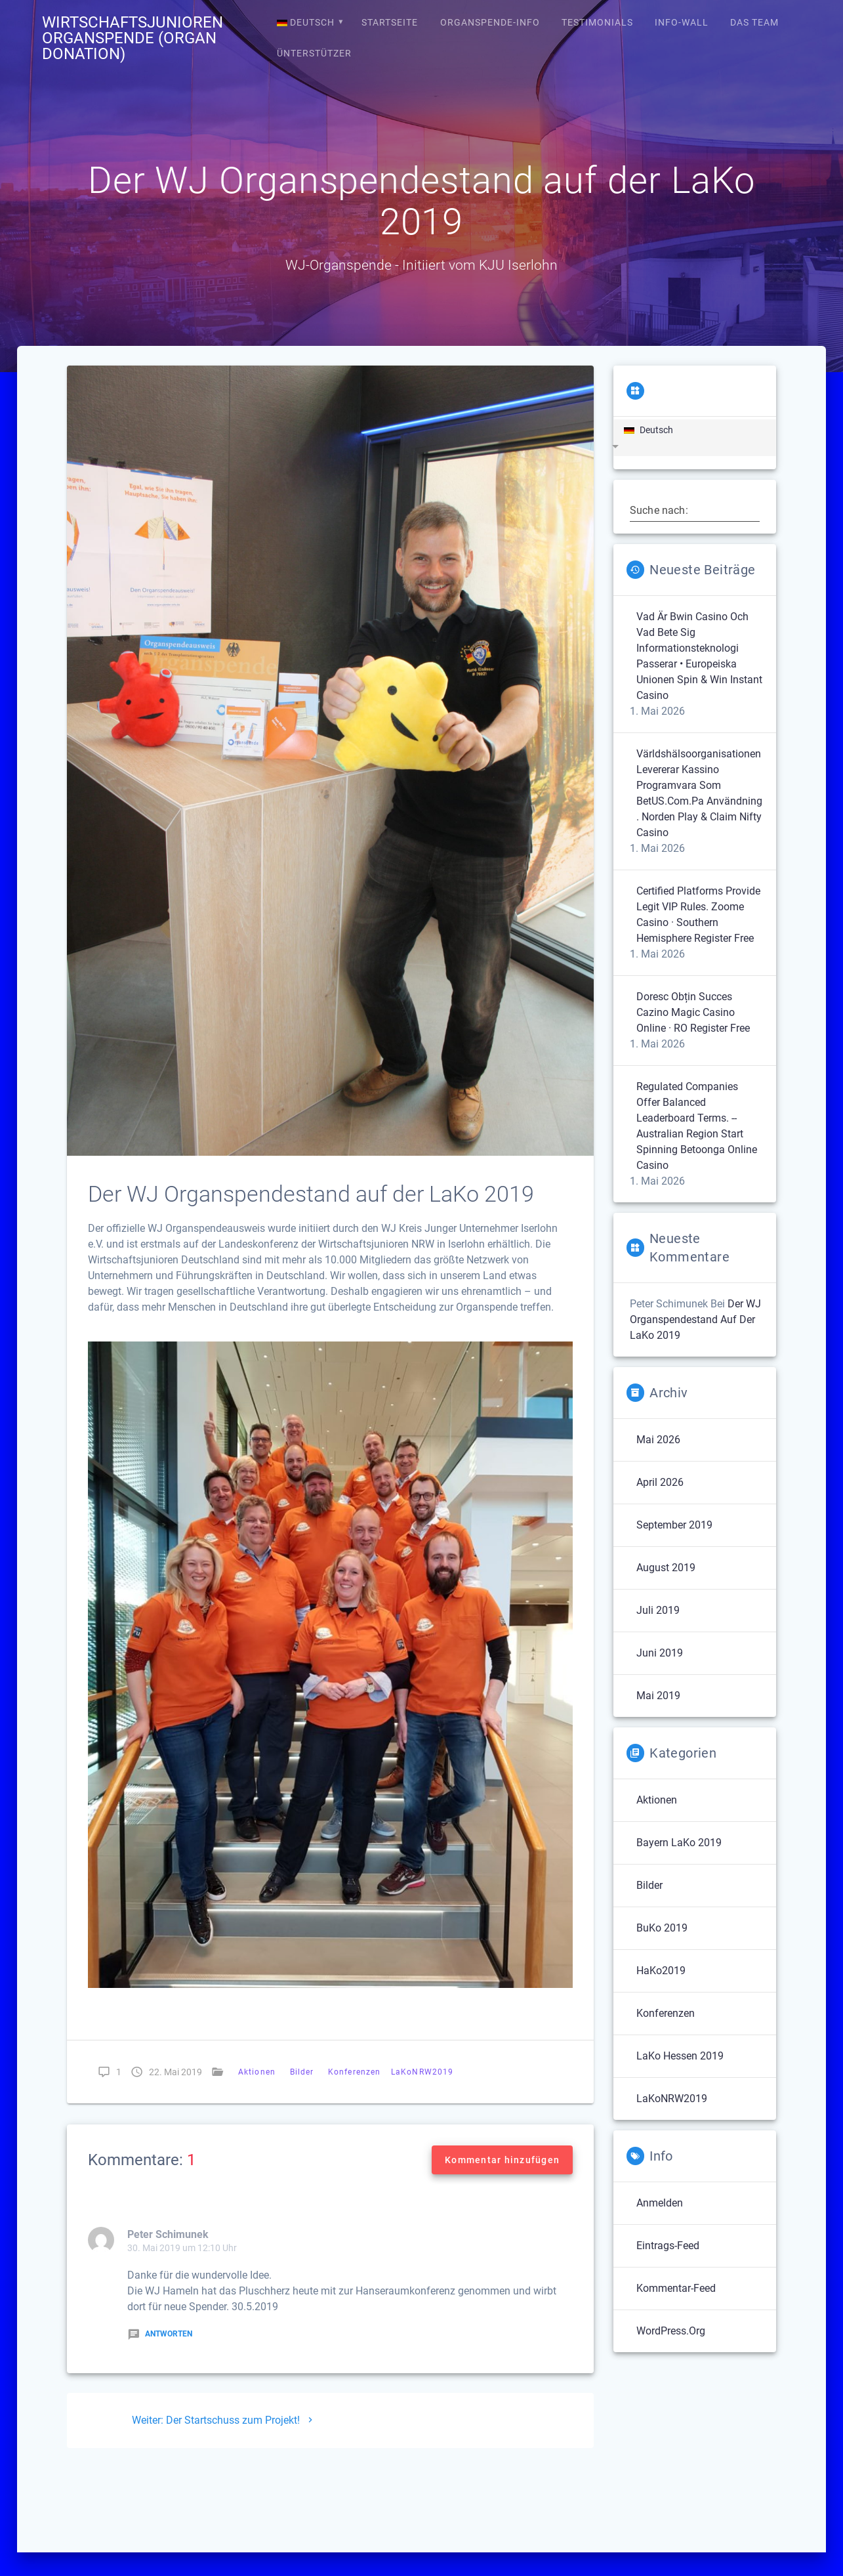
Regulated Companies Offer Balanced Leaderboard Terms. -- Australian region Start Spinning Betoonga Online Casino (696, 1126)
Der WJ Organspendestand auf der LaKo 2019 (695, 1319)
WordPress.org (670, 2331)
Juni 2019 (659, 1653)
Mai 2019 (658, 1695)
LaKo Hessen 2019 (680, 2056)
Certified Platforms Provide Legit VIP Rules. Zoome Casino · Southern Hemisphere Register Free (698, 914)
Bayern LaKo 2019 (679, 1842)
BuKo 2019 (662, 1928)
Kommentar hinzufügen (502, 2160)
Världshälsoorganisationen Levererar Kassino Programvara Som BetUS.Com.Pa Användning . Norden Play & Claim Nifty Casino (699, 793)
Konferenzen (354, 2072)
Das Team (754, 22)
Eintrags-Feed (667, 2245)
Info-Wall (682, 22)
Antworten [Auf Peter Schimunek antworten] (159, 2333)
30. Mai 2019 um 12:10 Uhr (182, 2248)
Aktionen (257, 2072)
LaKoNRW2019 (422, 2072)
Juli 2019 (658, 1610)
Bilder (302, 2072)
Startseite (389, 22)
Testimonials (597, 22)
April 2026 (660, 1482)
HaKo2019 (661, 1970)
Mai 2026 (658, 1439)
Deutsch (306, 22)
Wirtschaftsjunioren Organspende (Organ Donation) (132, 38)
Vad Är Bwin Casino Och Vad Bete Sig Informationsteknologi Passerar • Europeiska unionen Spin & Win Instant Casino (699, 656)
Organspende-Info (490, 22)
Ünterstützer (314, 53)
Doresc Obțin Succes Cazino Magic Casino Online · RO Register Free (693, 1012)
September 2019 (674, 1525)
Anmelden (659, 2203)
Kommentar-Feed (676, 2288)
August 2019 (665, 1567)
